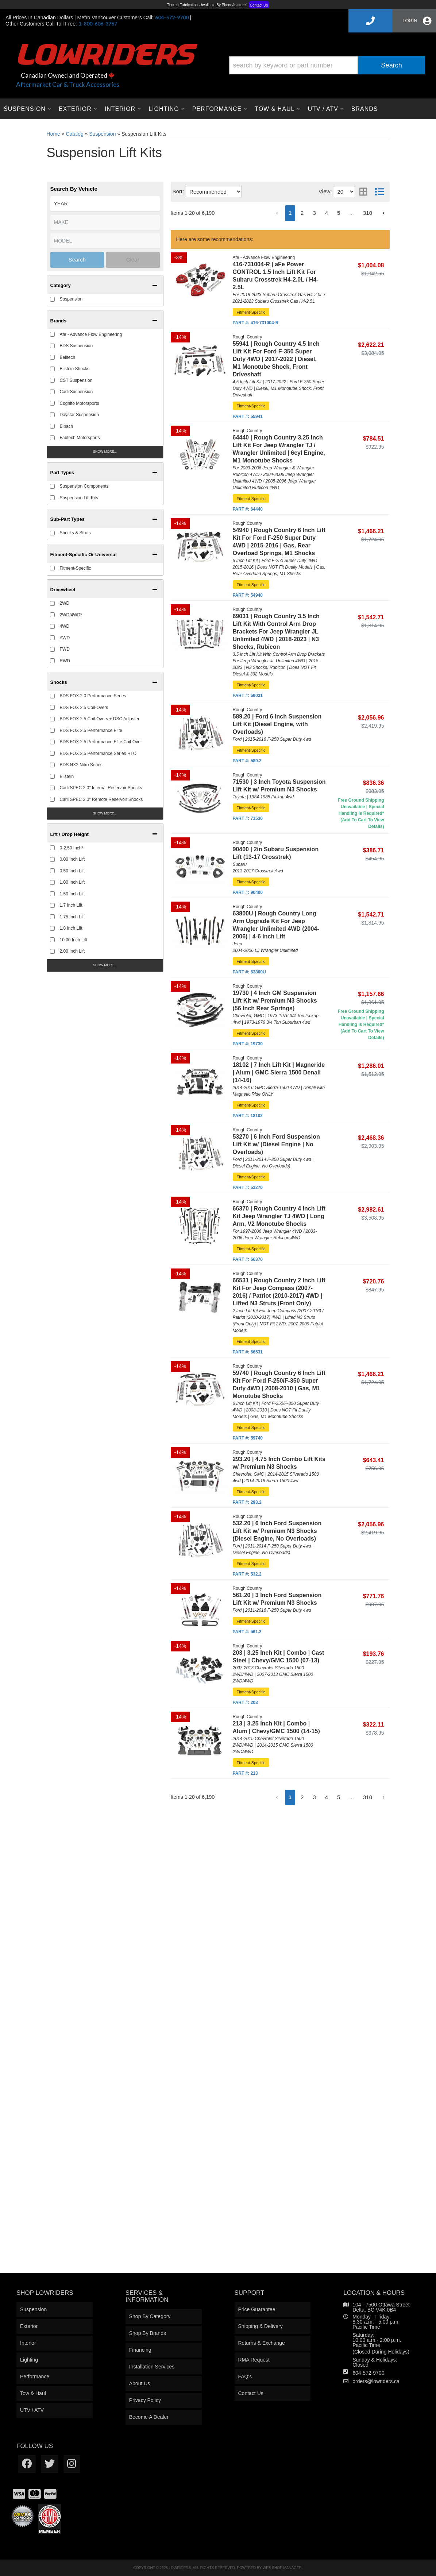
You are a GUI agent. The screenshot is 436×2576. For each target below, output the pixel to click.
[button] (105, 833)
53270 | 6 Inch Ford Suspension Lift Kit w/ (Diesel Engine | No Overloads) (276, 1144)
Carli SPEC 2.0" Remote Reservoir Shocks (101, 799)
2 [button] (302, 1797)
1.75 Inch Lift (72, 916)
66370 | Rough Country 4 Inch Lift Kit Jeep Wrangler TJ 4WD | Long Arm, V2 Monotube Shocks (279, 1216)
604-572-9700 (368, 2373)
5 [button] (338, 1797)
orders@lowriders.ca (376, 2381)
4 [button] (326, 1797)
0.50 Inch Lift (72, 870)
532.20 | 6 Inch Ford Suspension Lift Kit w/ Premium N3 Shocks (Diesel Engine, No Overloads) (277, 1531)
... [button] (351, 1797)
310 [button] (367, 1797)
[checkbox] (52, 753)
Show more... (105, 813)
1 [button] (290, 1797)
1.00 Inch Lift (72, 882)
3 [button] (314, 1797)
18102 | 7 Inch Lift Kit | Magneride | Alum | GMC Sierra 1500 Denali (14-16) (279, 1072)
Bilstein (67, 776)
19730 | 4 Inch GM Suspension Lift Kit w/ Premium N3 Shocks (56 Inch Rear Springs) (275, 1000)
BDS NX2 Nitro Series (81, 764)
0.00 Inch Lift (72, 859)
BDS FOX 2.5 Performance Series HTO (98, 753)
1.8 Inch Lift (71, 928)
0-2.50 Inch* (72, 848)
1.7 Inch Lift (71, 905)
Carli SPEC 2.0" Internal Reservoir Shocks (101, 787)
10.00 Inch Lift (73, 939)
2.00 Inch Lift (72, 951)
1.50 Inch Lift (72, 893)
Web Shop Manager (282, 2568)
